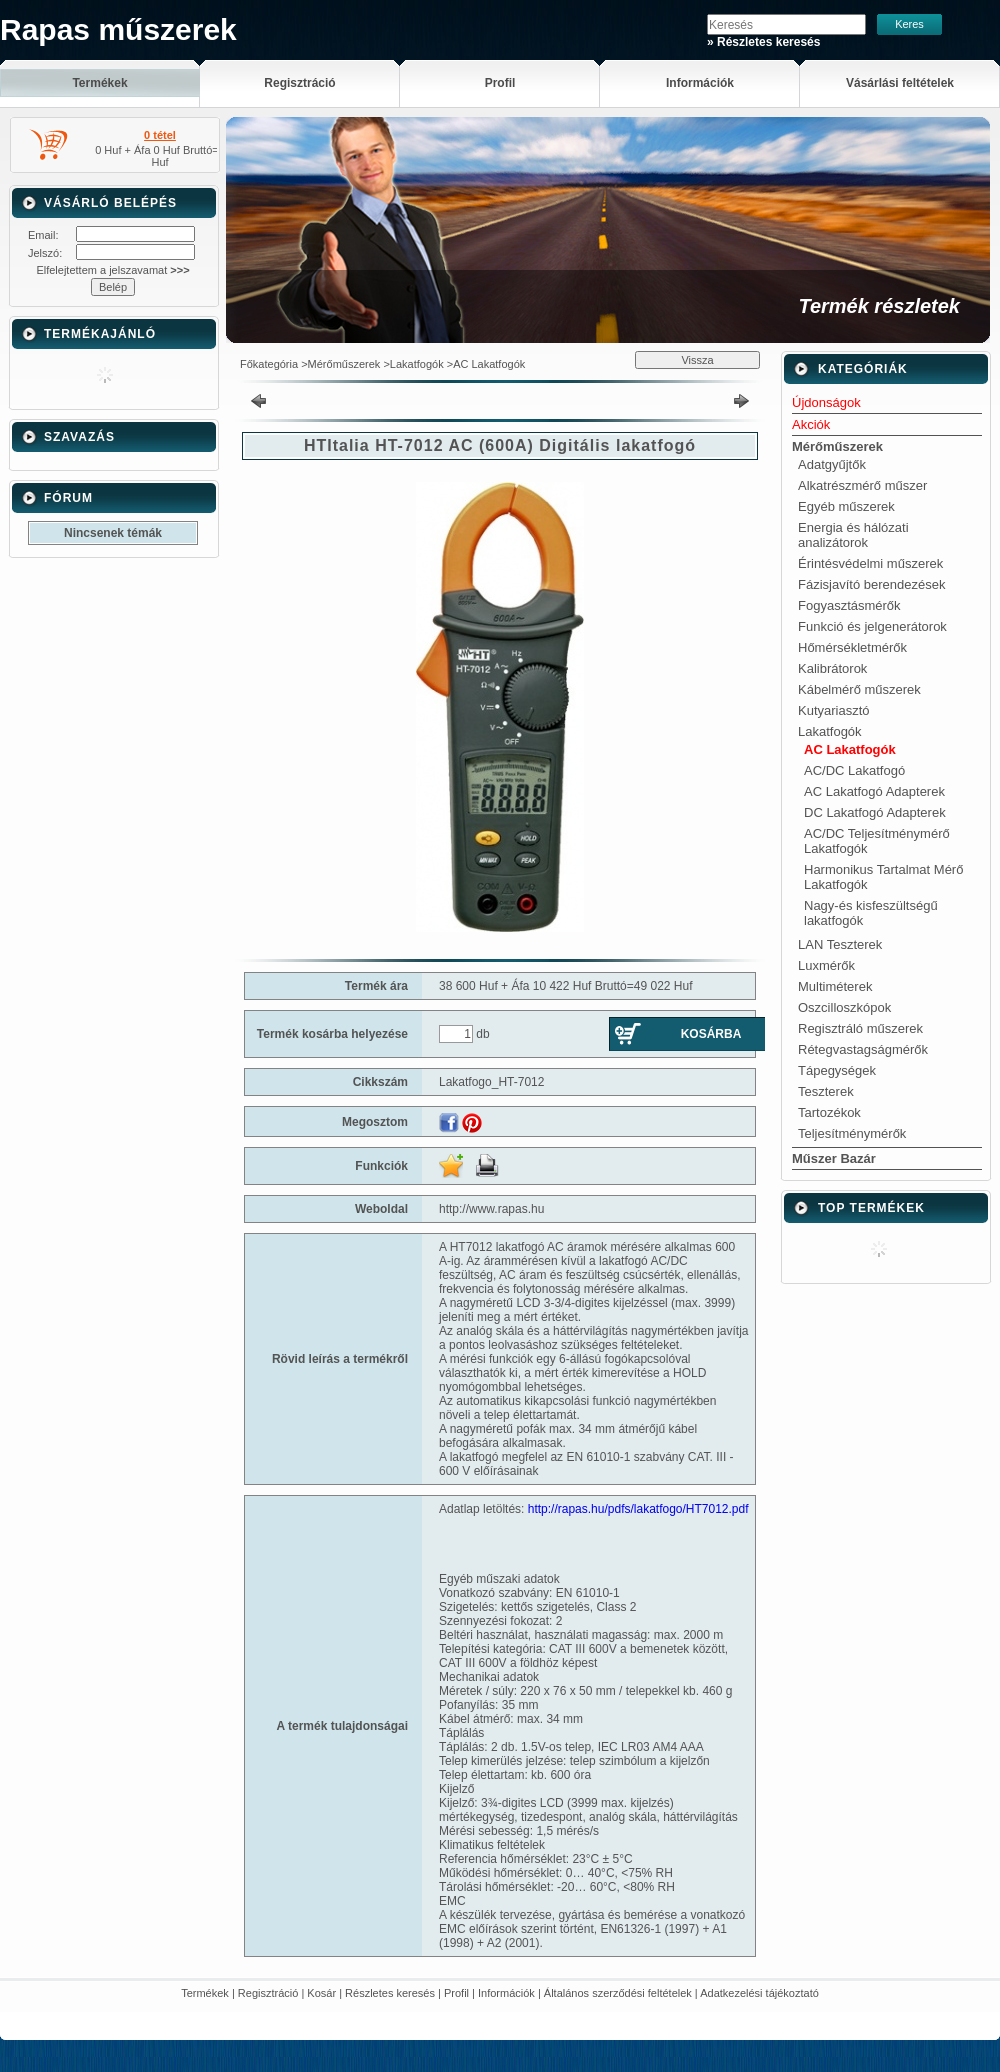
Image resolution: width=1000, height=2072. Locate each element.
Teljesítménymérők (852, 1133)
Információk (506, 1993)
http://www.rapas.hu (491, 1209)
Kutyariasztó (834, 710)
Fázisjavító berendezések (871, 584)
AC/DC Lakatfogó (854, 770)
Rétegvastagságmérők (863, 1049)
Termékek (205, 1993)
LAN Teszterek (840, 944)
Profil (456, 1993)
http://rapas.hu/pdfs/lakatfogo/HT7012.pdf (638, 1509)
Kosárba (711, 1034)
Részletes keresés (390, 1993)
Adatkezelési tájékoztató (759, 1993)
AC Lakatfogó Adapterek (874, 791)
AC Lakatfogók (489, 364)
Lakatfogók (417, 364)
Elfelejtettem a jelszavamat (112, 270)
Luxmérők (826, 965)
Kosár (321, 1993)
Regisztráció (268, 1993)
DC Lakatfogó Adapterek (875, 812)
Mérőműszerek (344, 364)
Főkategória (269, 364)
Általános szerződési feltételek (618, 1993)
